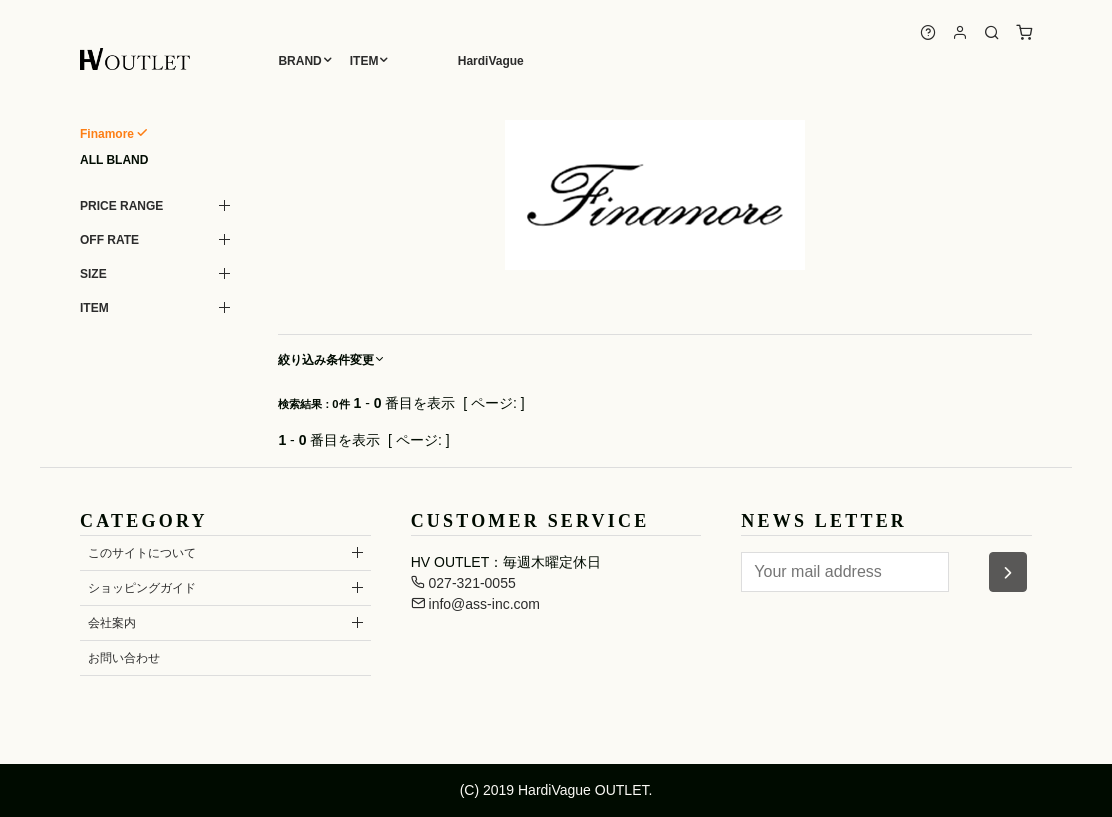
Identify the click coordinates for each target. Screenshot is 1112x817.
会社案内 (112, 623)
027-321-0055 (463, 583)
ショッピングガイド (142, 588)
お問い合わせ (124, 658)
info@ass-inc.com (475, 604)
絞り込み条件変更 (332, 360)
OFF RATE (109, 240)
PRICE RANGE (121, 206)
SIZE (93, 274)
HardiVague (491, 61)
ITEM (364, 61)
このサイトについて (142, 553)
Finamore (107, 134)
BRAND (299, 61)
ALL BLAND (114, 160)
